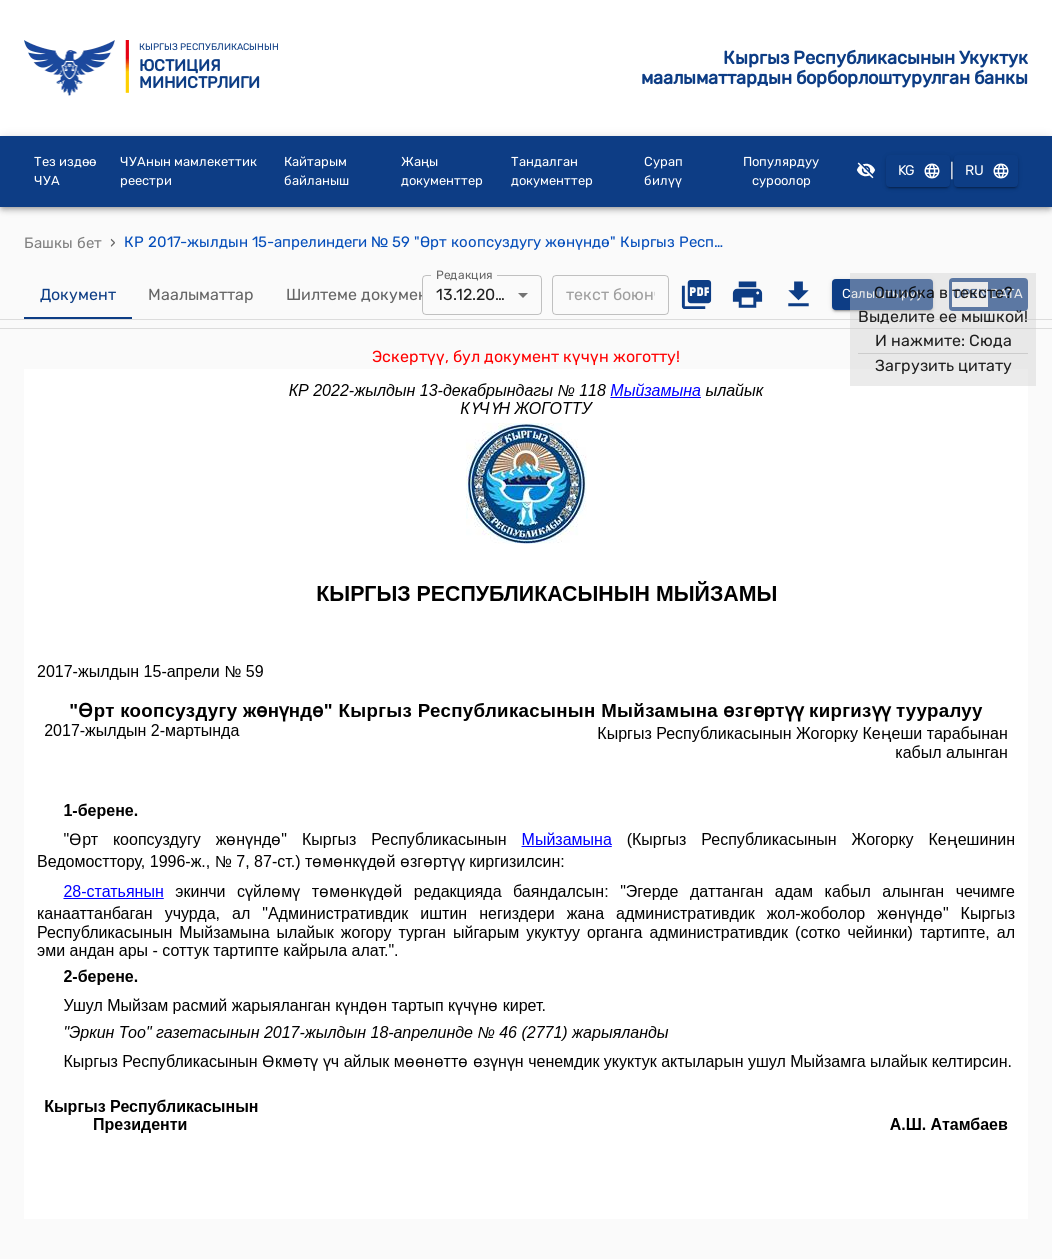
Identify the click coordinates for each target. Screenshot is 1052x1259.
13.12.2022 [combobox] (474, 294)
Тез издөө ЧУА (65, 171)
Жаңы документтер (442, 171)
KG (918, 171)
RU (986, 171)
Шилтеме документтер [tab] (374, 295)
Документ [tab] (78, 295)
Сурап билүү (663, 171)
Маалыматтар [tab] (201, 295)
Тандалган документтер (552, 171)
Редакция (464, 274)
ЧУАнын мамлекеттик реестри (188, 171)
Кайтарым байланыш (316, 171)
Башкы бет (63, 243)
